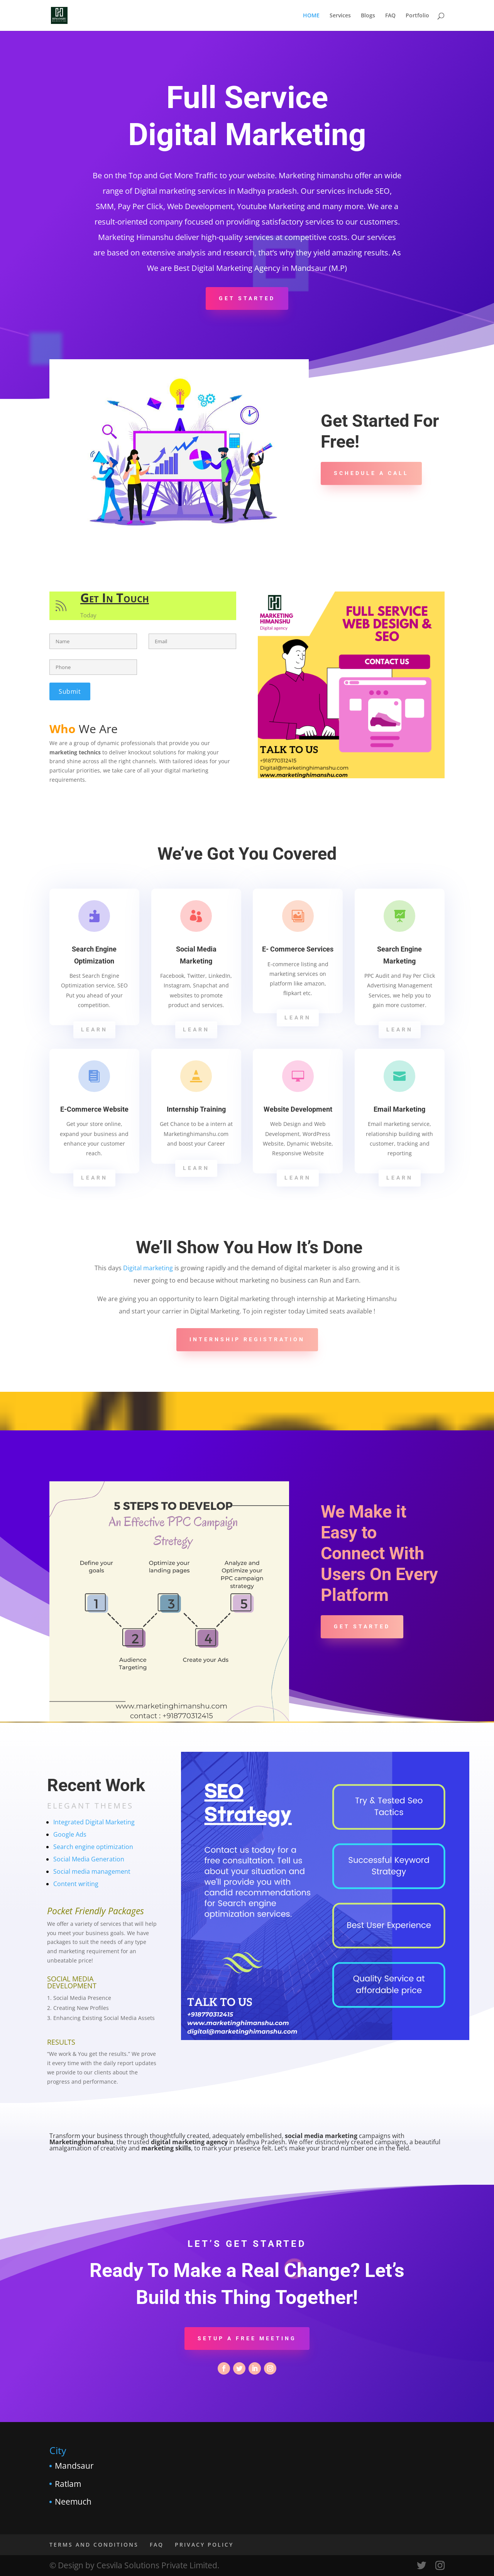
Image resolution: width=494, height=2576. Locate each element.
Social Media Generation (88, 1859)
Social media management (91, 1871)
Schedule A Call (371, 473)
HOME (311, 16)
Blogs (368, 16)
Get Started (247, 298)
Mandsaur (74, 2465)
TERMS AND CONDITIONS (94, 2544)
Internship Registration (247, 1339)
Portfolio (417, 16)
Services (340, 16)
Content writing (75, 1884)
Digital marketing (148, 1268)
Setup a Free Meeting (247, 2338)
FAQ (390, 16)
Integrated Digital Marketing (94, 1822)
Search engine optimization (93, 1846)
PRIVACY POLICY (204, 2544)
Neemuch (73, 2501)
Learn (94, 1030)
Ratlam (68, 2483)
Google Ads (69, 1834)
